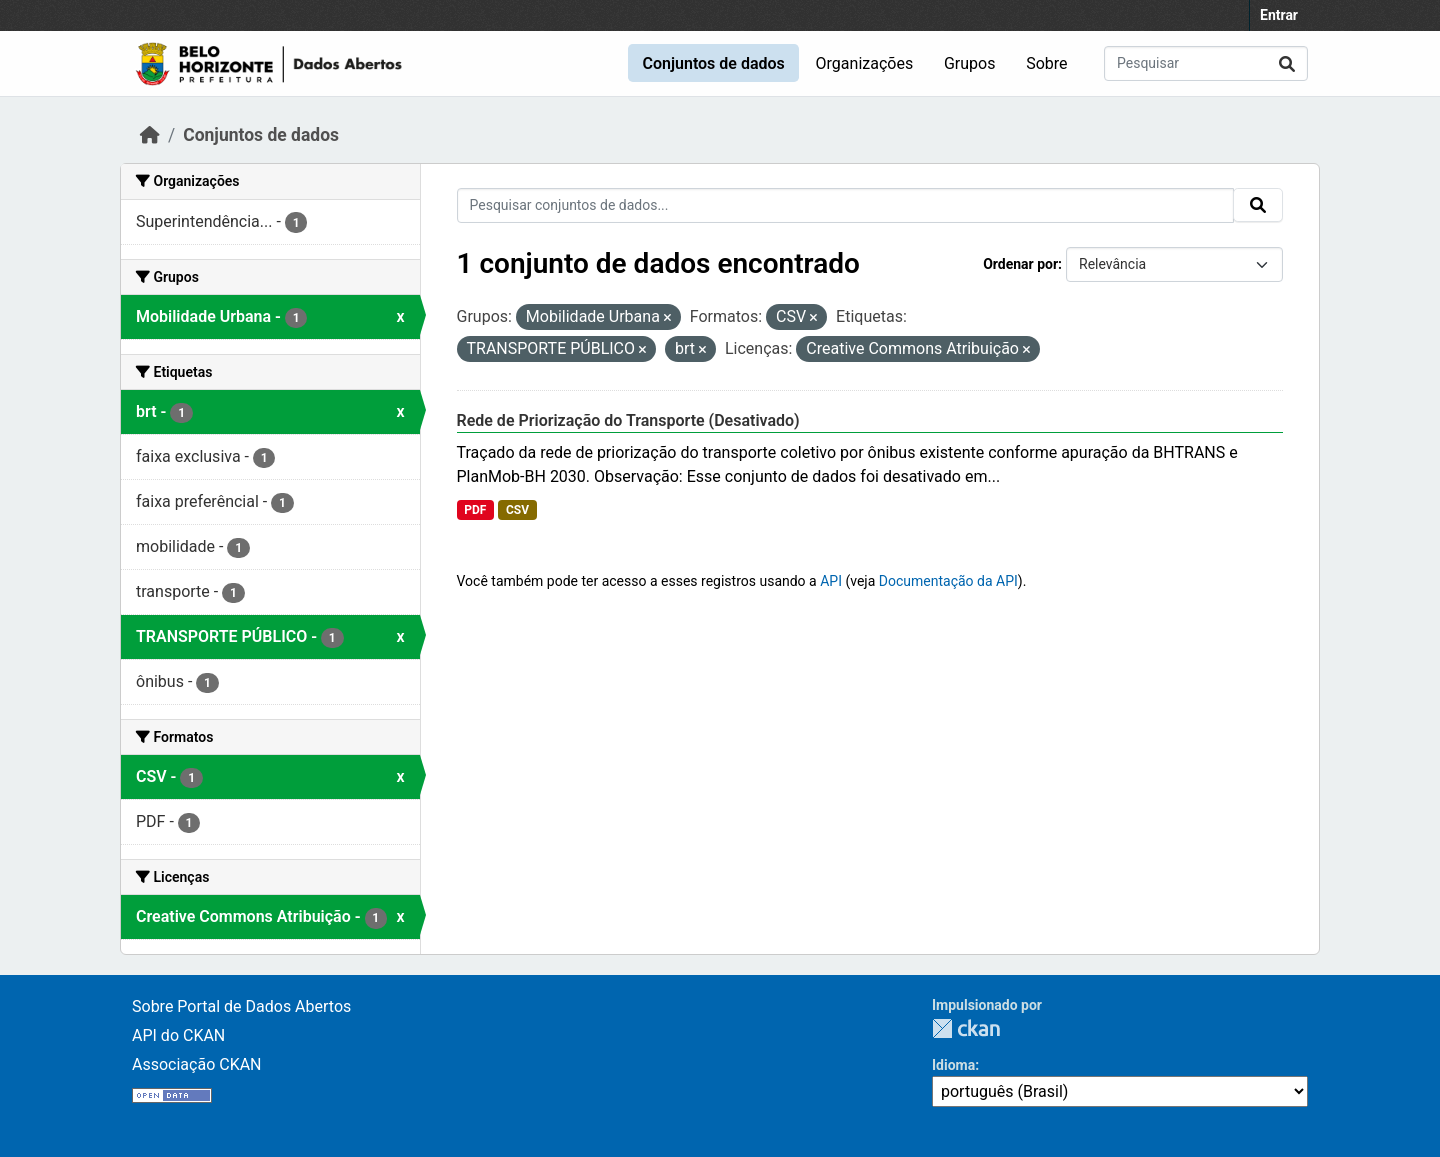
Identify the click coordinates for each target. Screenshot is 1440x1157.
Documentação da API (948, 581)
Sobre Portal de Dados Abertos (241, 1006)
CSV (517, 510)
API (831, 581)
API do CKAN (178, 1035)
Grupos (970, 63)
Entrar (1279, 15)
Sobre (1046, 63)
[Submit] (1287, 63)
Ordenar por (1020, 264)
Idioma (953, 1065)
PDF (475, 510)
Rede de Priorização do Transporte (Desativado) (628, 420)
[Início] (150, 135)
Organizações (865, 63)
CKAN (966, 1028)
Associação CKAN (197, 1064)
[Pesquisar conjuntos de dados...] (1206, 63)
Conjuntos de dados (713, 63)
